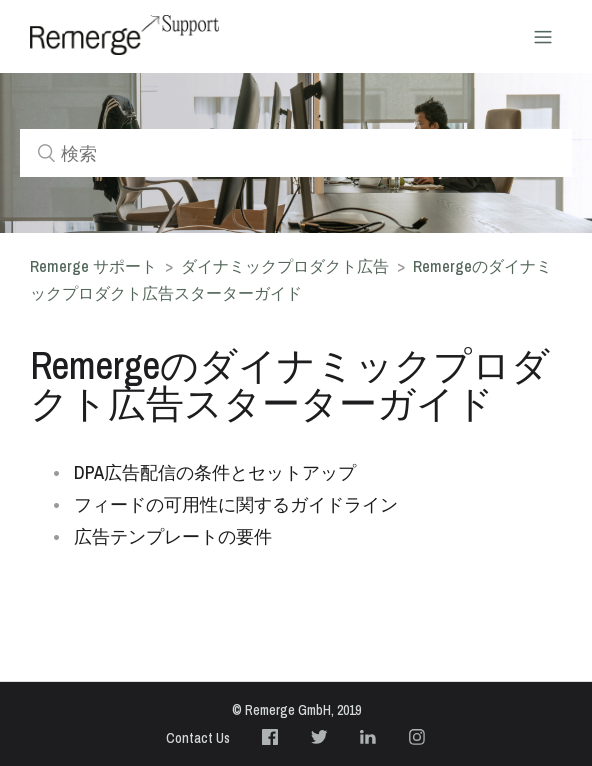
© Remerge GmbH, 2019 (296, 710)
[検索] (296, 153)
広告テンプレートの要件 (173, 536)
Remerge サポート (93, 266)
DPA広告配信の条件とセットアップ (215, 472)
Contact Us (198, 738)
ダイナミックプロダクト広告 (287, 266)
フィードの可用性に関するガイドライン (236, 504)
